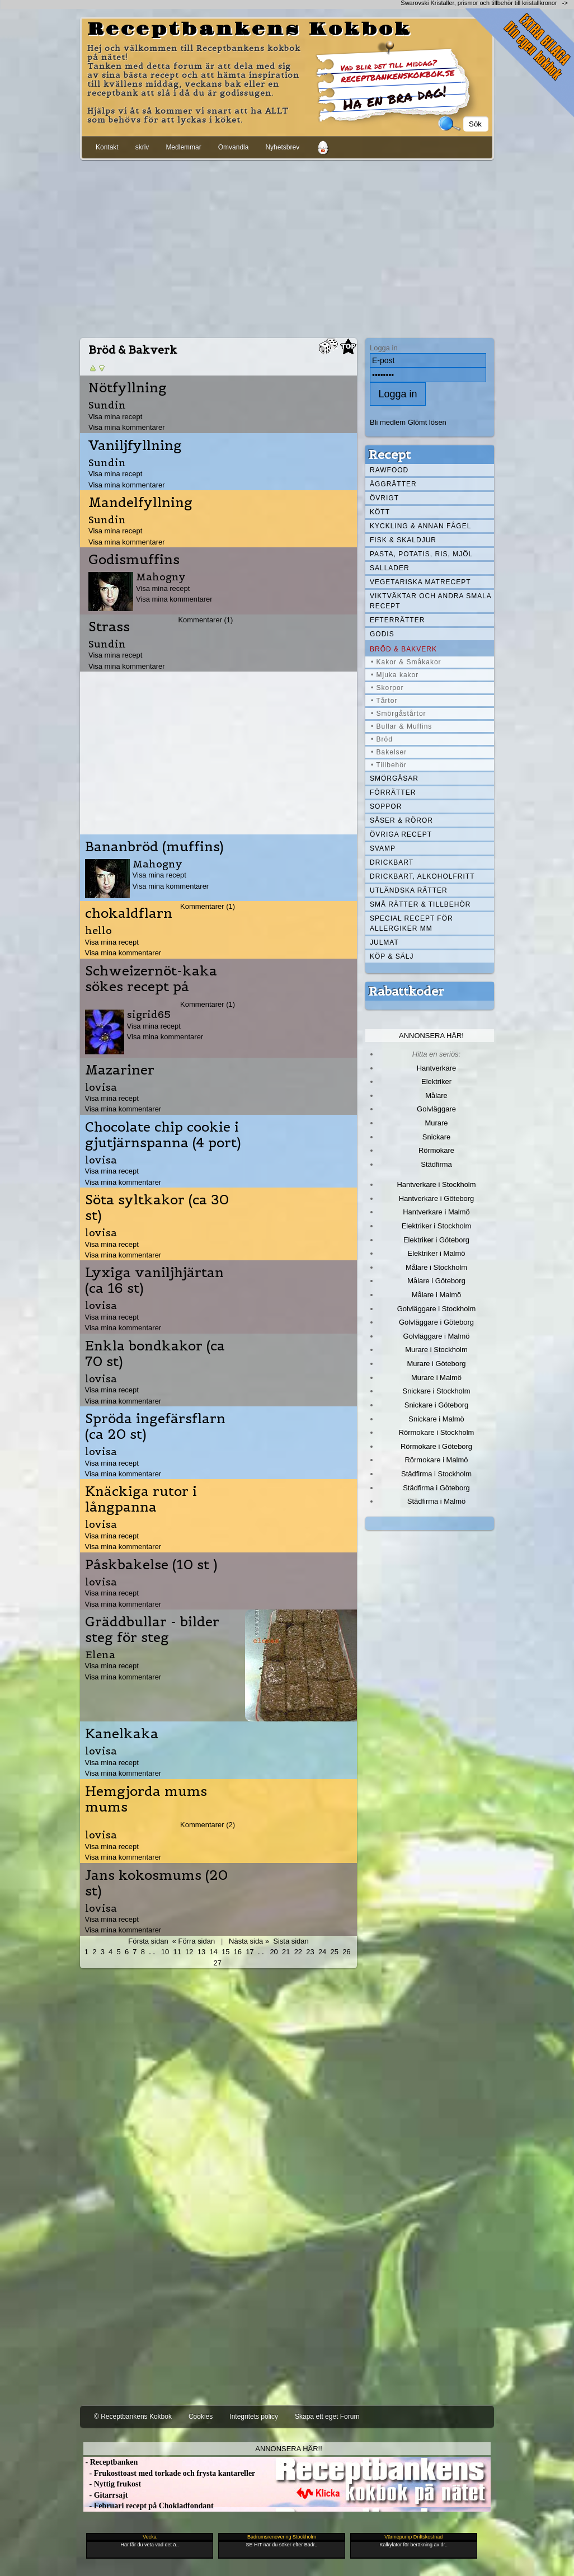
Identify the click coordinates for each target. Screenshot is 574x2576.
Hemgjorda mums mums (146, 1799)
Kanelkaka (121, 1734)
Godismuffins (134, 559)
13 (201, 1952)
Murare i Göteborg (436, 1363)
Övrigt (384, 498)
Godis (382, 634)
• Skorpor (387, 688)
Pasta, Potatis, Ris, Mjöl (421, 554)
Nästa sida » (249, 1941)
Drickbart (391, 862)
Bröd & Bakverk (403, 649)
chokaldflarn (128, 913)
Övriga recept (401, 834)
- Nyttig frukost (112, 2484)
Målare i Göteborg (436, 1281)
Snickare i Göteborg (436, 1405)
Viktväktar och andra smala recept (431, 601)
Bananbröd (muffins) (154, 847)
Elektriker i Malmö (436, 1253)
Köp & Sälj (391, 956)
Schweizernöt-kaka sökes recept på (151, 978)
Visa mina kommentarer (126, 427)
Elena (100, 1654)
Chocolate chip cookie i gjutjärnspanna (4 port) (163, 1135)
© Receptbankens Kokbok (133, 2416)
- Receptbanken (110, 2462)
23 (310, 1952)
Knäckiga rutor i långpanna (141, 1499)
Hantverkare (437, 1068)
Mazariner (119, 1070)
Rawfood (389, 470)
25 (334, 1952)
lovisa (101, 1087)
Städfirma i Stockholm (436, 1474)
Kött (380, 512)
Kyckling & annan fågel (420, 526)
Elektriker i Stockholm (437, 1226)
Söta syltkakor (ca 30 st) (157, 1207)
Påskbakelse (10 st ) (151, 1565)
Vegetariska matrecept (420, 582)
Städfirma (436, 1164)
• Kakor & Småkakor (406, 662)
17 (249, 1952)
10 (165, 1952)
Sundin (107, 404)
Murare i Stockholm (436, 1349)
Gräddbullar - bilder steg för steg (152, 1629)
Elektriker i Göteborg (436, 1240)
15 (225, 1952)
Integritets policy (253, 2416)
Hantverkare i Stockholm (436, 1184)
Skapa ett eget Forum (327, 2416)
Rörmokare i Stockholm (436, 1432)
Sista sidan (290, 1941)
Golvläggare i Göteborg (436, 1322)
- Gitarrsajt (105, 2495)
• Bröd (382, 739)
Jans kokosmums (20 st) (156, 1883)
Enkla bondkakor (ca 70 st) (155, 1353)
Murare (436, 1123)
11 (177, 1952)
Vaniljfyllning (135, 445)
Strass (109, 627)
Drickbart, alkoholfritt (422, 876)
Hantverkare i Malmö (436, 1212)
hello (98, 930)
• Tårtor (384, 701)
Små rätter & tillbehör (420, 904)
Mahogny (161, 576)
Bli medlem (388, 422)
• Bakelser (389, 752)
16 (238, 1952)
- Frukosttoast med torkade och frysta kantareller (169, 2473)
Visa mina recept (115, 416)
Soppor (386, 806)
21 (286, 1952)
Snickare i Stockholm (437, 1391)
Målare (436, 1095)
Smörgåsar (394, 778)
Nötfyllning (127, 388)
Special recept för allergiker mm (411, 923)
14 (213, 1952)
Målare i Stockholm (436, 1267)
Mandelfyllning (140, 502)
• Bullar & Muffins (401, 726)
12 (189, 1952)
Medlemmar (183, 147)
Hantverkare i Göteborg (436, 1198)
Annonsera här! (431, 1035)
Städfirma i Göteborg (436, 1488)
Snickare (436, 1137)
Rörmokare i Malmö (436, 1460)
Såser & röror (401, 820)
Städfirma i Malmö (436, 1501)
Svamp (383, 848)
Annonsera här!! (288, 2448)
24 (322, 1952)
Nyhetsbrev (282, 147)
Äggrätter (393, 484)
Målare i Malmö (437, 1295)
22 (298, 1952)
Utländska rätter (409, 890)
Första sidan (148, 1941)
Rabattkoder (406, 991)
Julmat (384, 942)
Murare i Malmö (436, 1377)
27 (217, 1963)
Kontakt (107, 147)
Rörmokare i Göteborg (436, 1446)
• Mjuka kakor (394, 675)
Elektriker (436, 1081)
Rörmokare (436, 1150)
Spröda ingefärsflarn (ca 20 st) (155, 1426)
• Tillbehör (389, 765)
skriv (142, 147)
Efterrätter (397, 620)
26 (346, 1952)
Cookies (201, 2416)
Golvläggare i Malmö (436, 1336)
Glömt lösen (427, 422)
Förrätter (393, 792)
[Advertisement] (287, 246)
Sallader (390, 568)
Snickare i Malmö (436, 1419)
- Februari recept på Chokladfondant (148, 2506)
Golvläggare (436, 1109)
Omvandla (233, 147)
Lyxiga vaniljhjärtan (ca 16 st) (154, 1280)
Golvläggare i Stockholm (436, 1309)
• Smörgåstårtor (398, 713)
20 (273, 1952)
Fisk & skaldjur (403, 540)
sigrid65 (149, 1014)
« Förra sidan (193, 1941)
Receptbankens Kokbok (249, 29)
